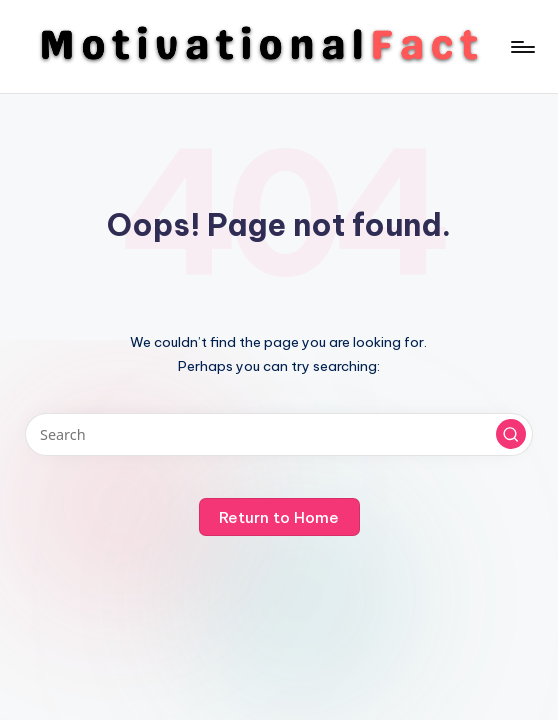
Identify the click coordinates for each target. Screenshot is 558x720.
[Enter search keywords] (278, 434)
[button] (511, 434)
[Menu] (521, 47)
